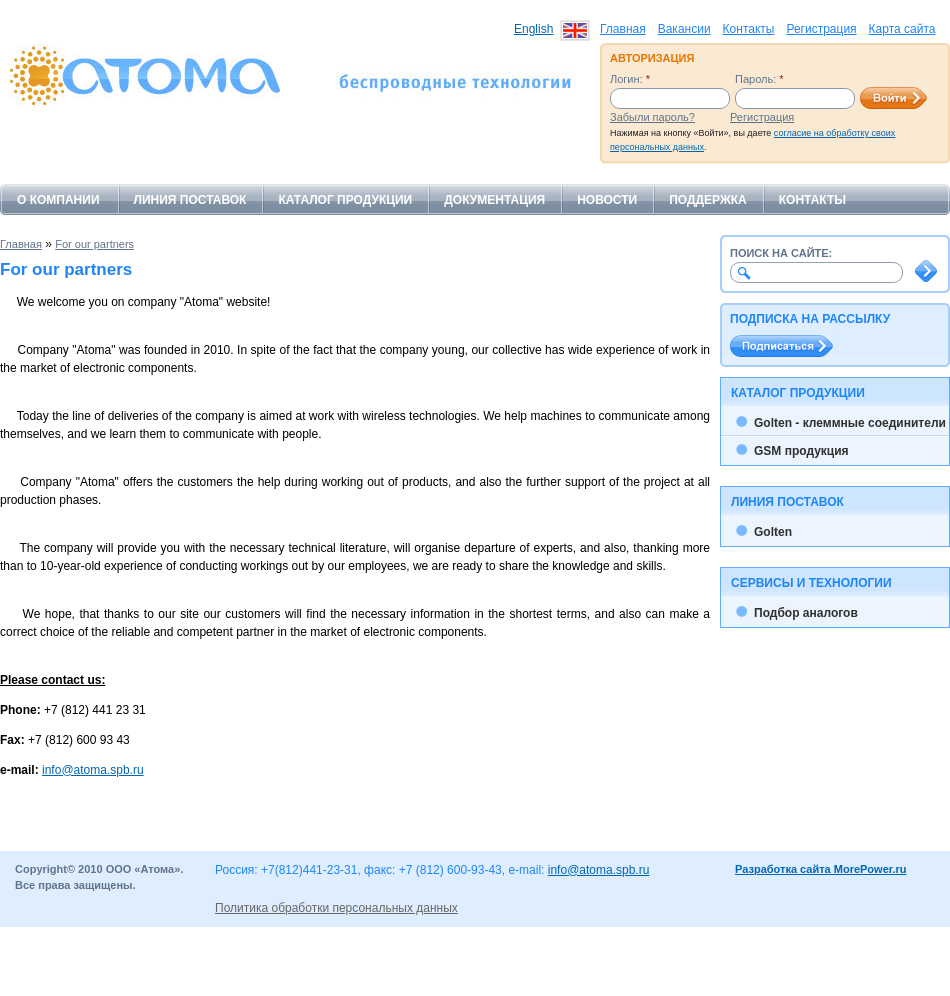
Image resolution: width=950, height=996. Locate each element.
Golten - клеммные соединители (850, 423)
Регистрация (821, 29)
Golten (773, 532)
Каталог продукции (345, 200)
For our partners (94, 244)
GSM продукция (801, 451)
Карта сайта (902, 29)
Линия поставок (190, 200)
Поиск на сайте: (781, 253)
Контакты (749, 29)
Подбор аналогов (806, 613)
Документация (494, 200)
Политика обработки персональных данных (336, 908)
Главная (623, 29)
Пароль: (759, 79)
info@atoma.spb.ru (93, 770)
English (533, 29)
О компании (58, 200)
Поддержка (708, 200)
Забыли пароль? (652, 117)
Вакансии (684, 29)
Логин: (630, 79)
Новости (607, 200)
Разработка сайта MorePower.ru (821, 869)
